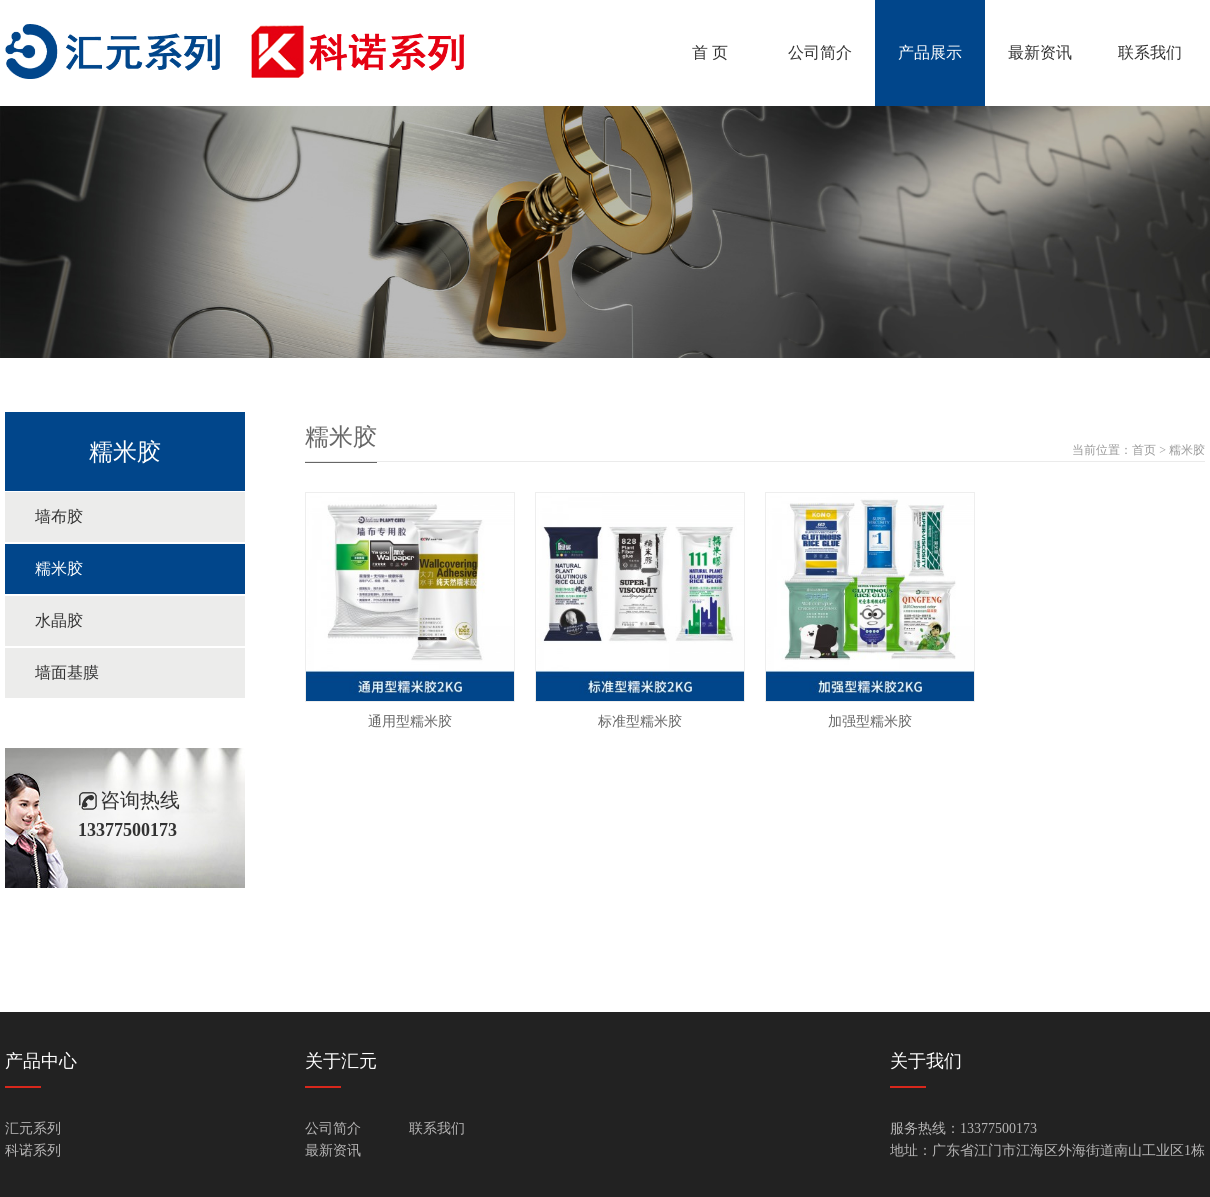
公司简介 (820, 52)
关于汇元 (341, 1061)
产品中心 (41, 1061)
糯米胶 (59, 568)
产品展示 (930, 52)
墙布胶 (59, 516)
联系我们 (1150, 52)
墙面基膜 (67, 672)
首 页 (710, 52)
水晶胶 (59, 620)
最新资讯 (1040, 52)
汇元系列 (33, 1128)
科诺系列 (33, 1150)
